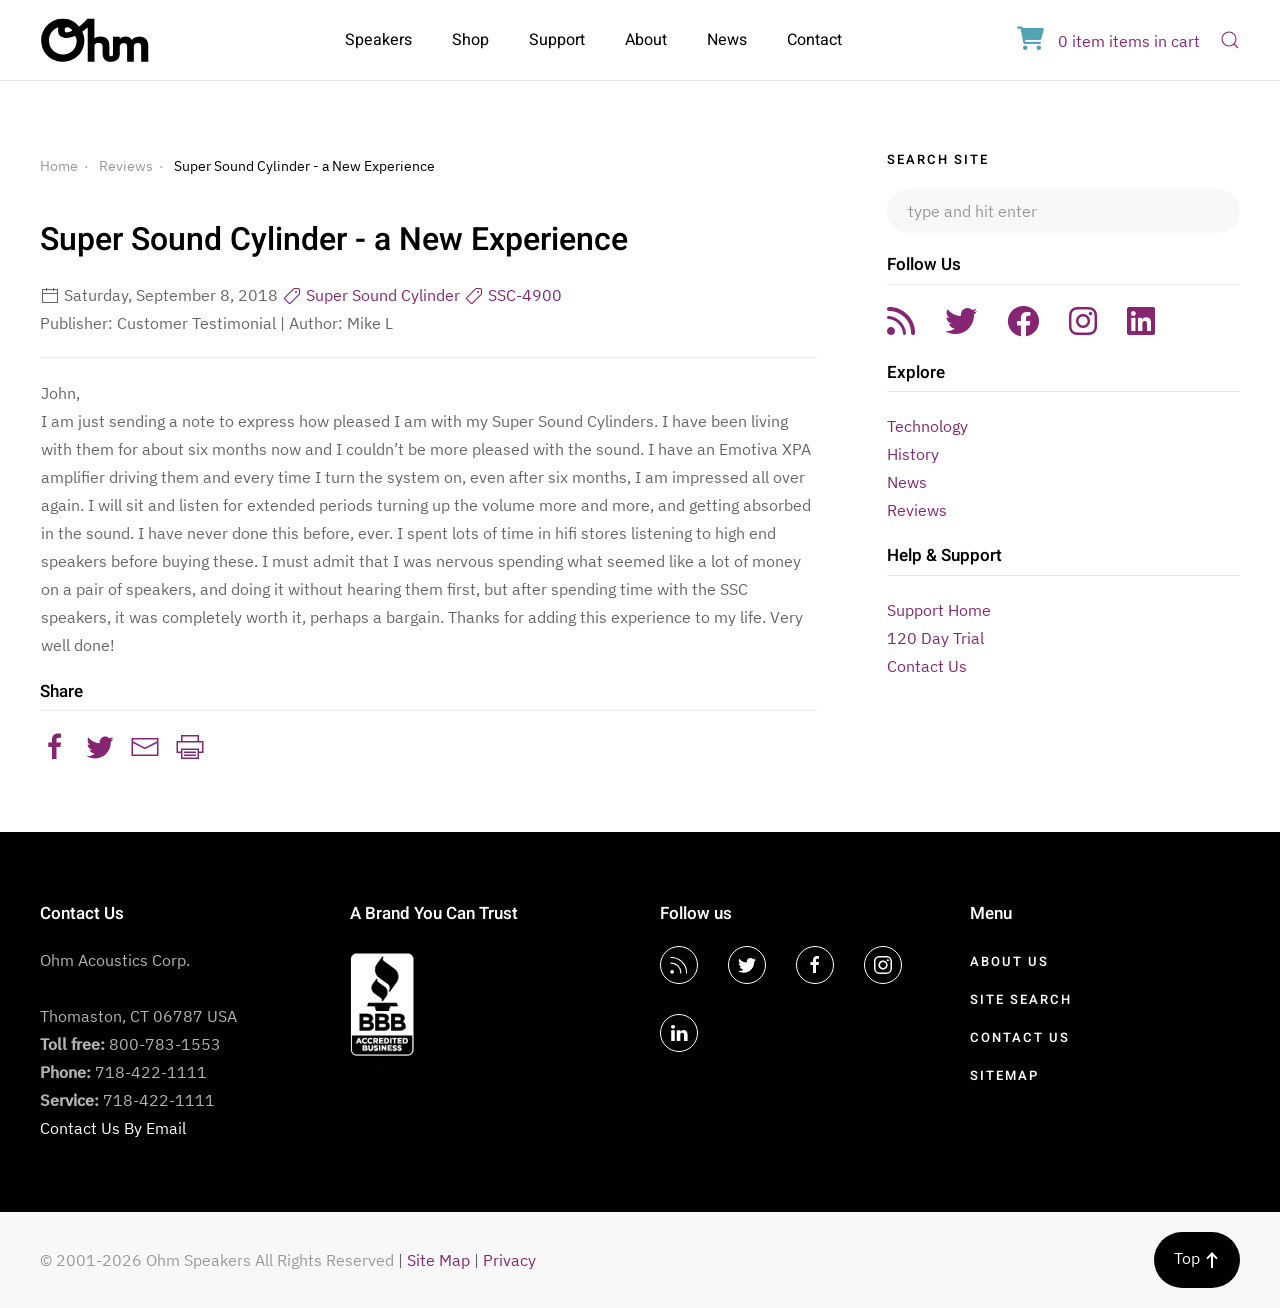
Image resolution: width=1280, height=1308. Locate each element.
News (727, 40)
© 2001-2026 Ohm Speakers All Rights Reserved (217, 1260)
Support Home (939, 610)
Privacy (509, 1260)
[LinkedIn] (679, 1033)
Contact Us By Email (113, 1128)
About (646, 40)
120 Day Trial (935, 638)
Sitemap (1004, 1075)
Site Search (1021, 999)
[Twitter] (747, 965)
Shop (470, 40)
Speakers (378, 40)
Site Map (438, 1260)
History (913, 454)
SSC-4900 (513, 295)
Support (557, 40)
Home (59, 166)
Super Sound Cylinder (371, 295)
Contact (814, 40)
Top (1197, 1258)
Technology (927, 426)
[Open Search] (1230, 40)
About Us (1009, 961)
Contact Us (927, 666)
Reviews (126, 166)
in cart (1108, 41)
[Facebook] (815, 965)
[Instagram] (883, 965)
